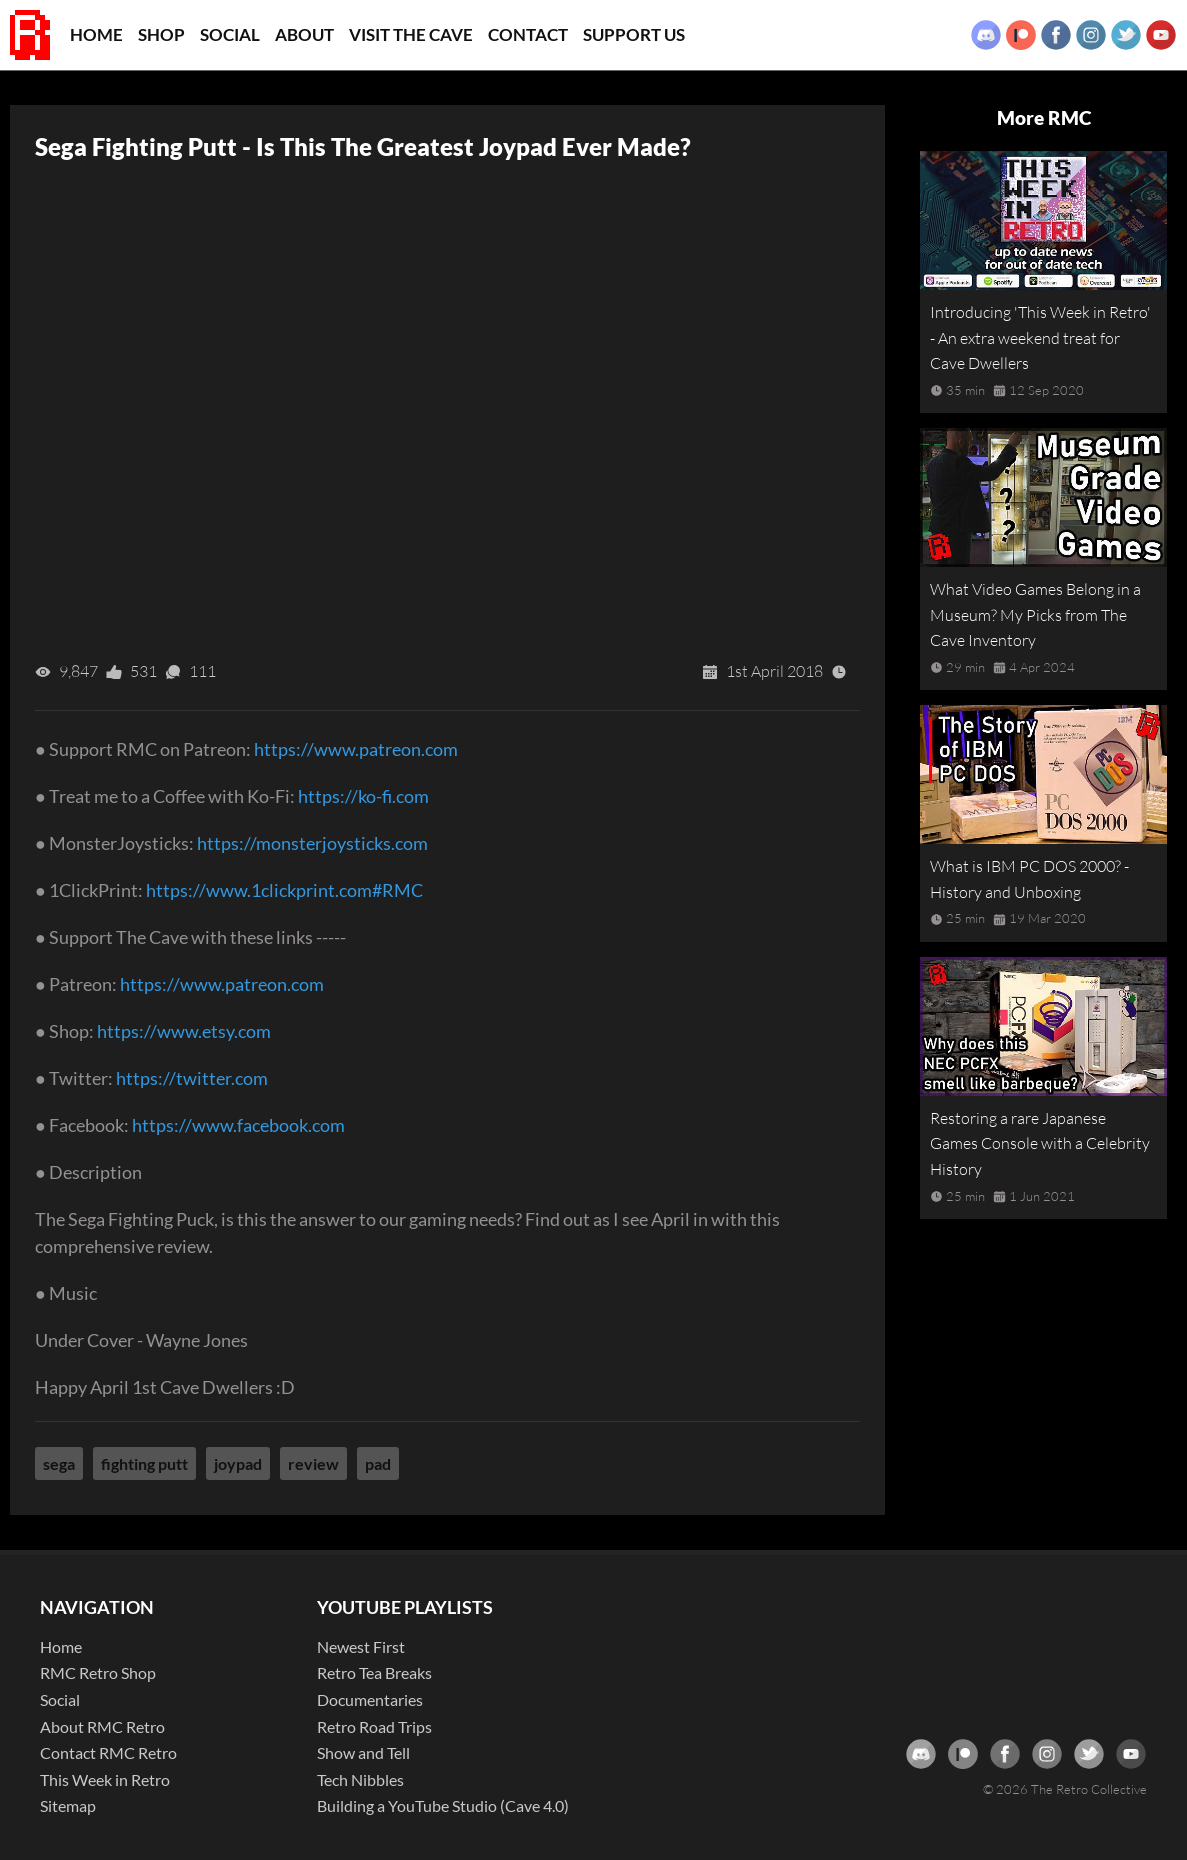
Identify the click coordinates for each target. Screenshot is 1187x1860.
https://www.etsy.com (184, 1031)
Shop (161, 34)
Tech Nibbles (360, 1779)
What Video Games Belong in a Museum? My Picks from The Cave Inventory (1035, 614)
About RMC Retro (102, 1726)
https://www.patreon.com (356, 749)
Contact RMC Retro (108, 1752)
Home (96, 34)
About (304, 34)
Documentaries (370, 1699)
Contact (528, 34)
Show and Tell (363, 1752)
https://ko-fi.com (363, 796)
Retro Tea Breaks (374, 1672)
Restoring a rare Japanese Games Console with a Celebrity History (1040, 1143)
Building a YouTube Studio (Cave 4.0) (443, 1805)
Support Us (634, 34)
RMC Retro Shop (98, 1672)
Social (230, 34)
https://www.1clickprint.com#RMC (284, 890)
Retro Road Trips (374, 1726)
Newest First (361, 1646)
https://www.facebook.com (238, 1125)
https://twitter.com (192, 1078)
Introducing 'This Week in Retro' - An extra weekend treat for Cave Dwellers (1040, 337)
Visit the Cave (411, 34)
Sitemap (68, 1805)
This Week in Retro (105, 1779)
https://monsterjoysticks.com (312, 843)
